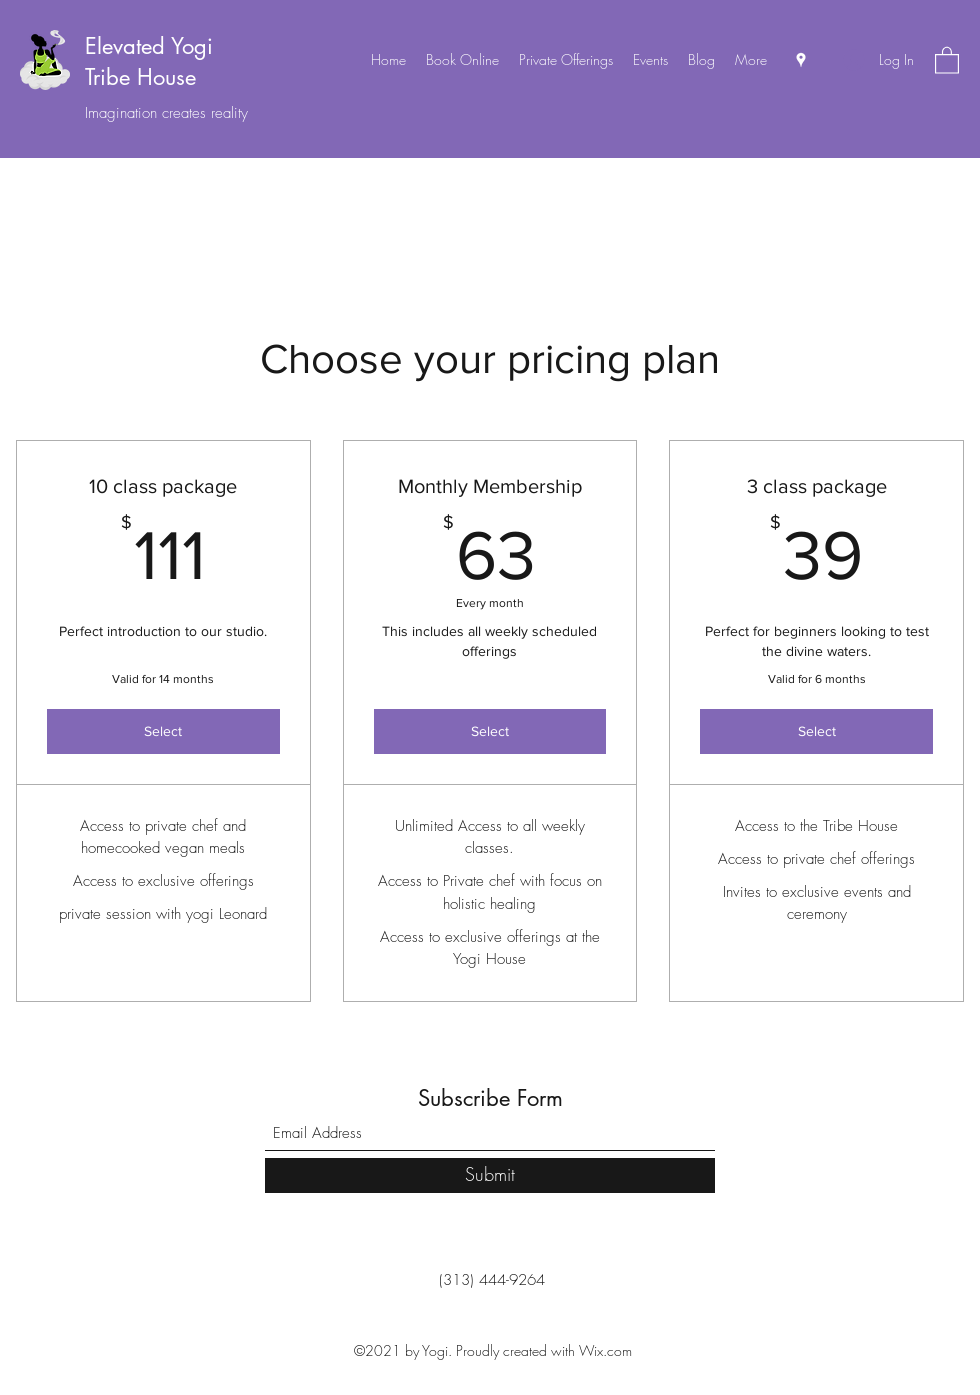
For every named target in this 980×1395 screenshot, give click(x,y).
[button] (947, 59)
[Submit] (490, 1175)
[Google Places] (801, 60)
